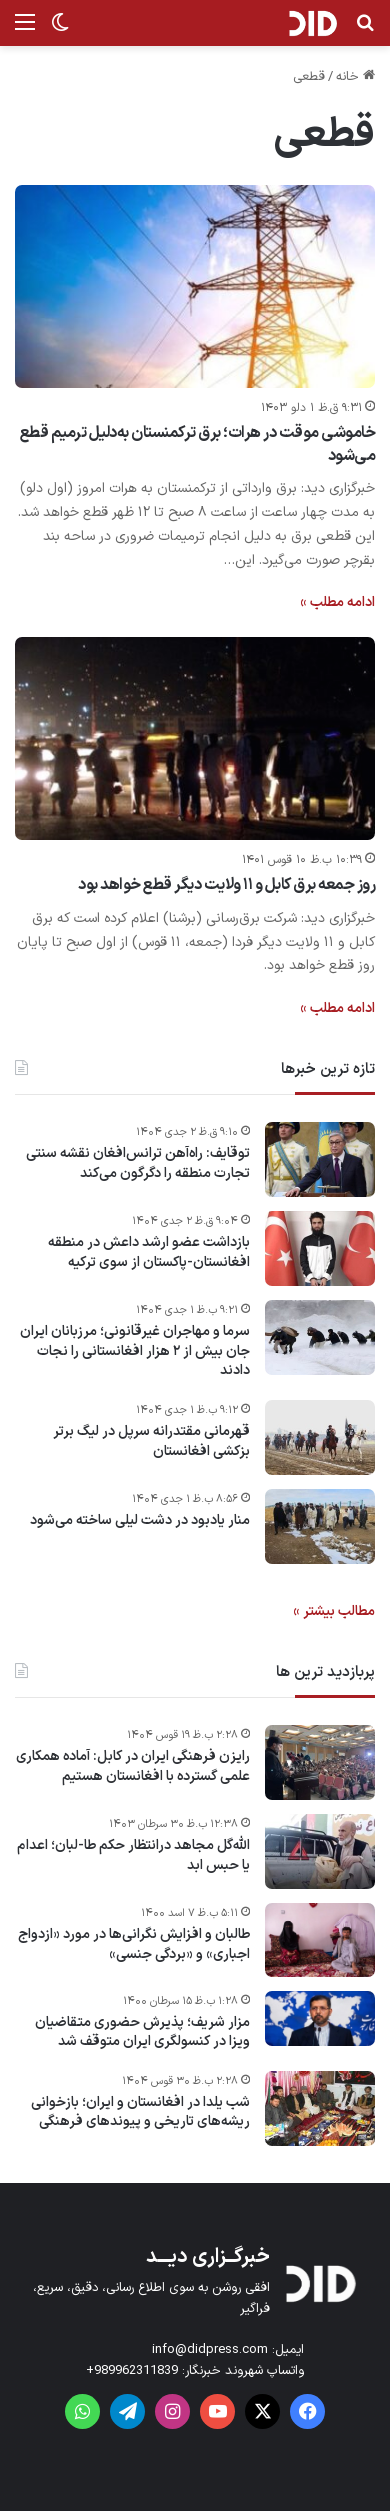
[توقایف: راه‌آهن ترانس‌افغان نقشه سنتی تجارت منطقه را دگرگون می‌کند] (320, 1159)
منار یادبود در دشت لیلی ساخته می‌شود (140, 1521)
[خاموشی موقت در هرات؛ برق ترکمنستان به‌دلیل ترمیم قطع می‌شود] (195, 286)
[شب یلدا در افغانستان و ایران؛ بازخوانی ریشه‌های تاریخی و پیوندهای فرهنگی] (320, 2108)
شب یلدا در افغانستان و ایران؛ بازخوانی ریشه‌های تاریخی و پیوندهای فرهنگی (140, 2112)
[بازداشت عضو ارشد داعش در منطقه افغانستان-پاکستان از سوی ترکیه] (320, 1248)
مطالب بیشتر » (334, 1611)
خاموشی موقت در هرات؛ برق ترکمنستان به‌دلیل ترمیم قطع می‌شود (198, 444)
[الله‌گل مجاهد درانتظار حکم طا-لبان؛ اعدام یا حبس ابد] (320, 1851)
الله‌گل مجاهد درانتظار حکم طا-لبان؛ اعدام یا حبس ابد (133, 1855)
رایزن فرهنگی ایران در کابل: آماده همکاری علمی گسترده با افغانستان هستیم (133, 1766)
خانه (355, 77)
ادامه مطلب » (337, 602)
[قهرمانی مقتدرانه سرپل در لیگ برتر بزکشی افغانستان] (320, 1437)
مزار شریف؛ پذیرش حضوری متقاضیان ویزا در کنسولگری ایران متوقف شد (142, 2032)
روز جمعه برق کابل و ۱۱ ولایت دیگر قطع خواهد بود (226, 885)
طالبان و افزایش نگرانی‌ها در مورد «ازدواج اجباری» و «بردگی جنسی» (134, 1944)
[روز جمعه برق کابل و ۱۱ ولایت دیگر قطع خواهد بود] (195, 738)
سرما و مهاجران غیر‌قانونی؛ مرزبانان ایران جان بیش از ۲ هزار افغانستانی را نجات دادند (135, 1351)
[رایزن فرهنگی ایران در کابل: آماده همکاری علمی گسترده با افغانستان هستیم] (320, 1762)
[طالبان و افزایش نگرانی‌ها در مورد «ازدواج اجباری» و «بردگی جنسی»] (320, 1940)
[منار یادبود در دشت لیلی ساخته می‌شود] (320, 1526)
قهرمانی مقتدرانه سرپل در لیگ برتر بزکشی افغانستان (151, 1441)
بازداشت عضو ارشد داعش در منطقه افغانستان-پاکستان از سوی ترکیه (149, 1252)
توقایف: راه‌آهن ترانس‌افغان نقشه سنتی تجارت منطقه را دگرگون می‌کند (138, 1163)
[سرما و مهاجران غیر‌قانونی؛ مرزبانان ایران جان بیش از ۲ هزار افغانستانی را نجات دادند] (320, 1337)
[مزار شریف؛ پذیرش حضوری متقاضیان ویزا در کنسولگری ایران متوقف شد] (320, 2018)
